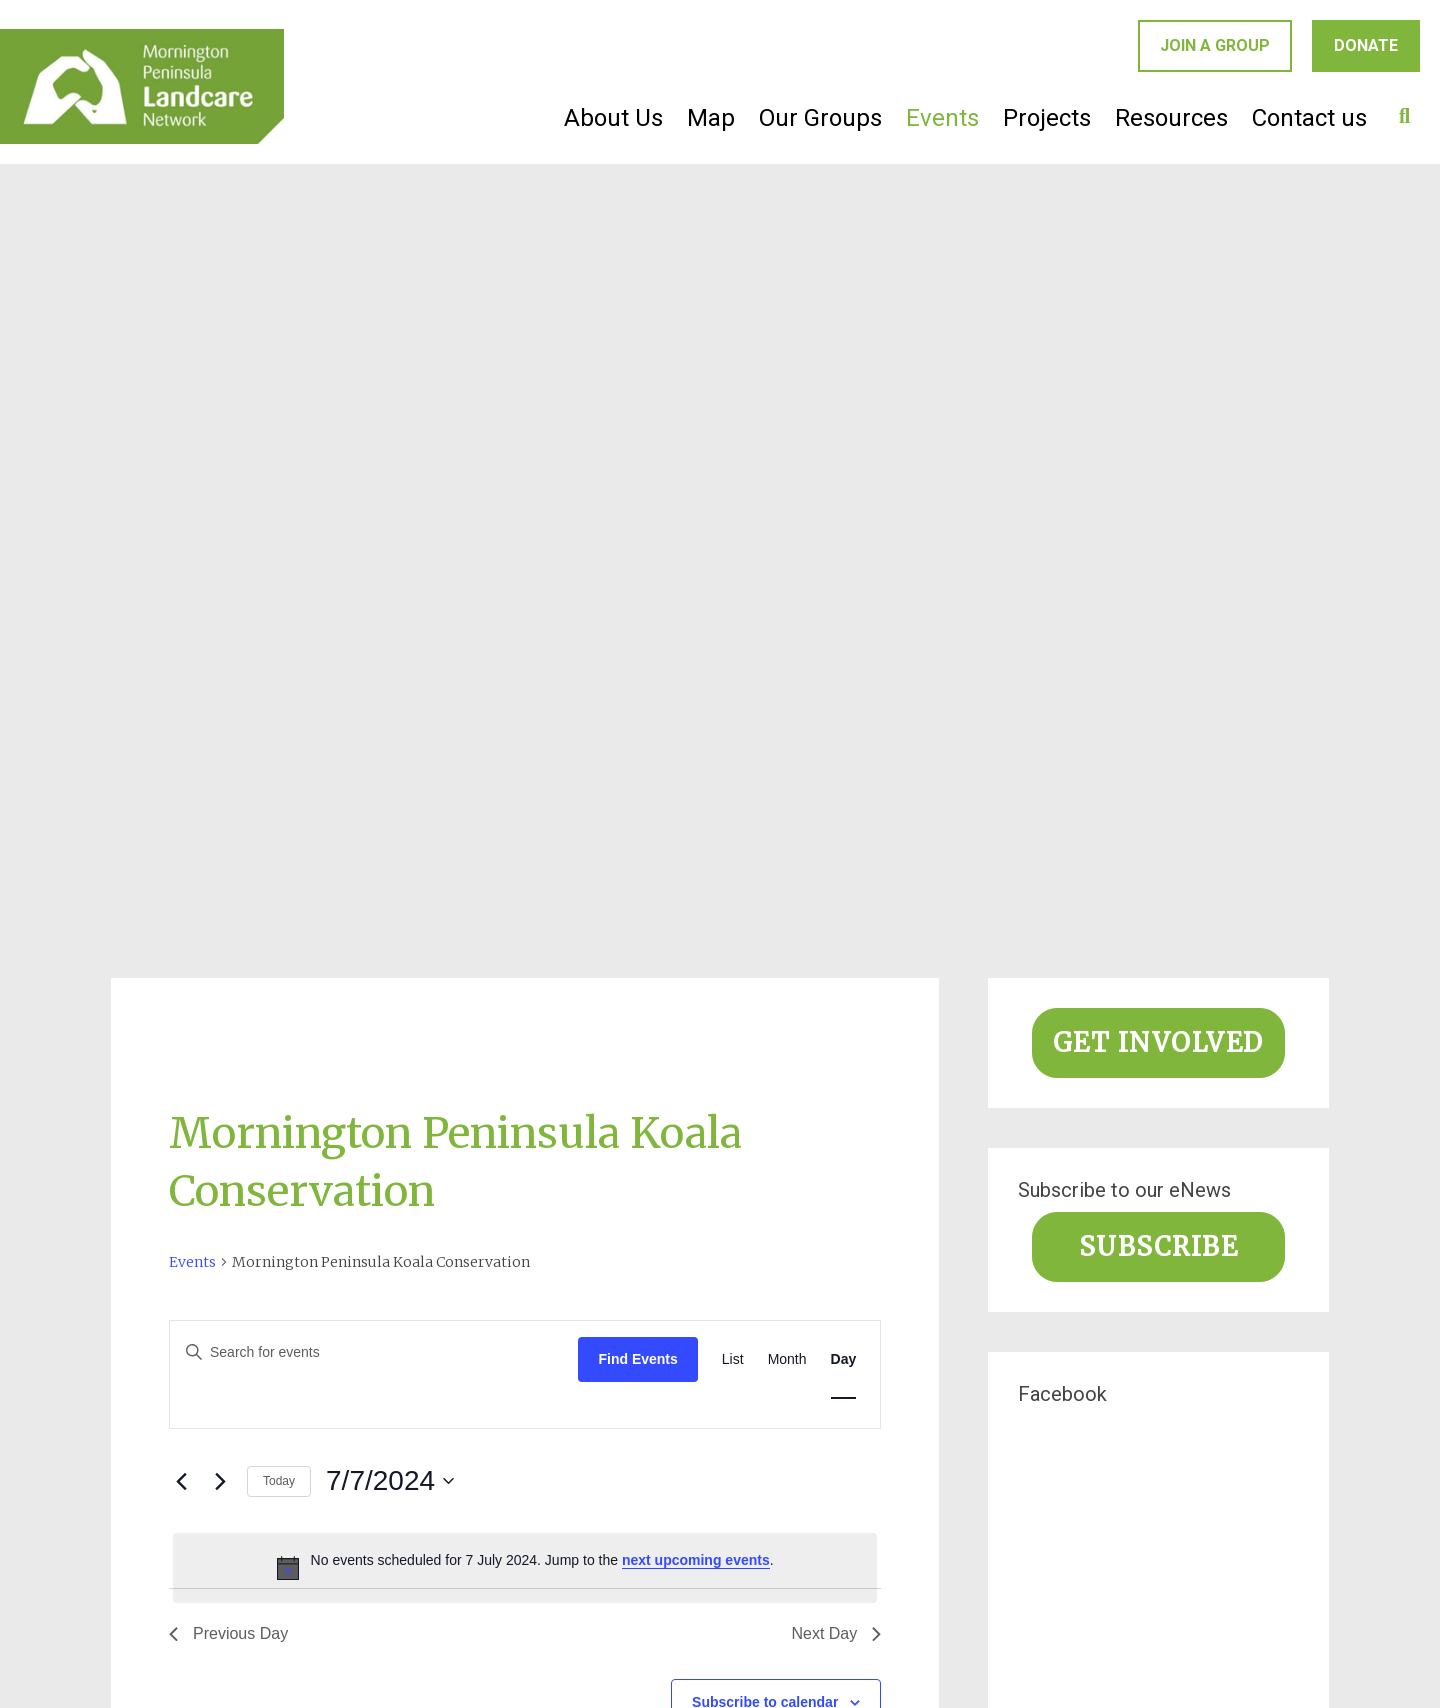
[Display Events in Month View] (787, 1360)
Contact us (1309, 118)
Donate (1366, 45)
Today (279, 1481)
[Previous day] (181, 1481)
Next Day (836, 1633)
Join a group (1215, 45)
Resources (1171, 118)
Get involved (1158, 1043)
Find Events (637, 1359)
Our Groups (820, 118)
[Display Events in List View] (733, 1360)
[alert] (525, 1568)
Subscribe (1159, 1247)
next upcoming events (696, 1560)
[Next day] (220, 1481)
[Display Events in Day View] (844, 1360)
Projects (1047, 118)
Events (942, 118)
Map (711, 118)
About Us (613, 118)
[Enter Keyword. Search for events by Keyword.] (374, 1352)
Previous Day (228, 1633)
